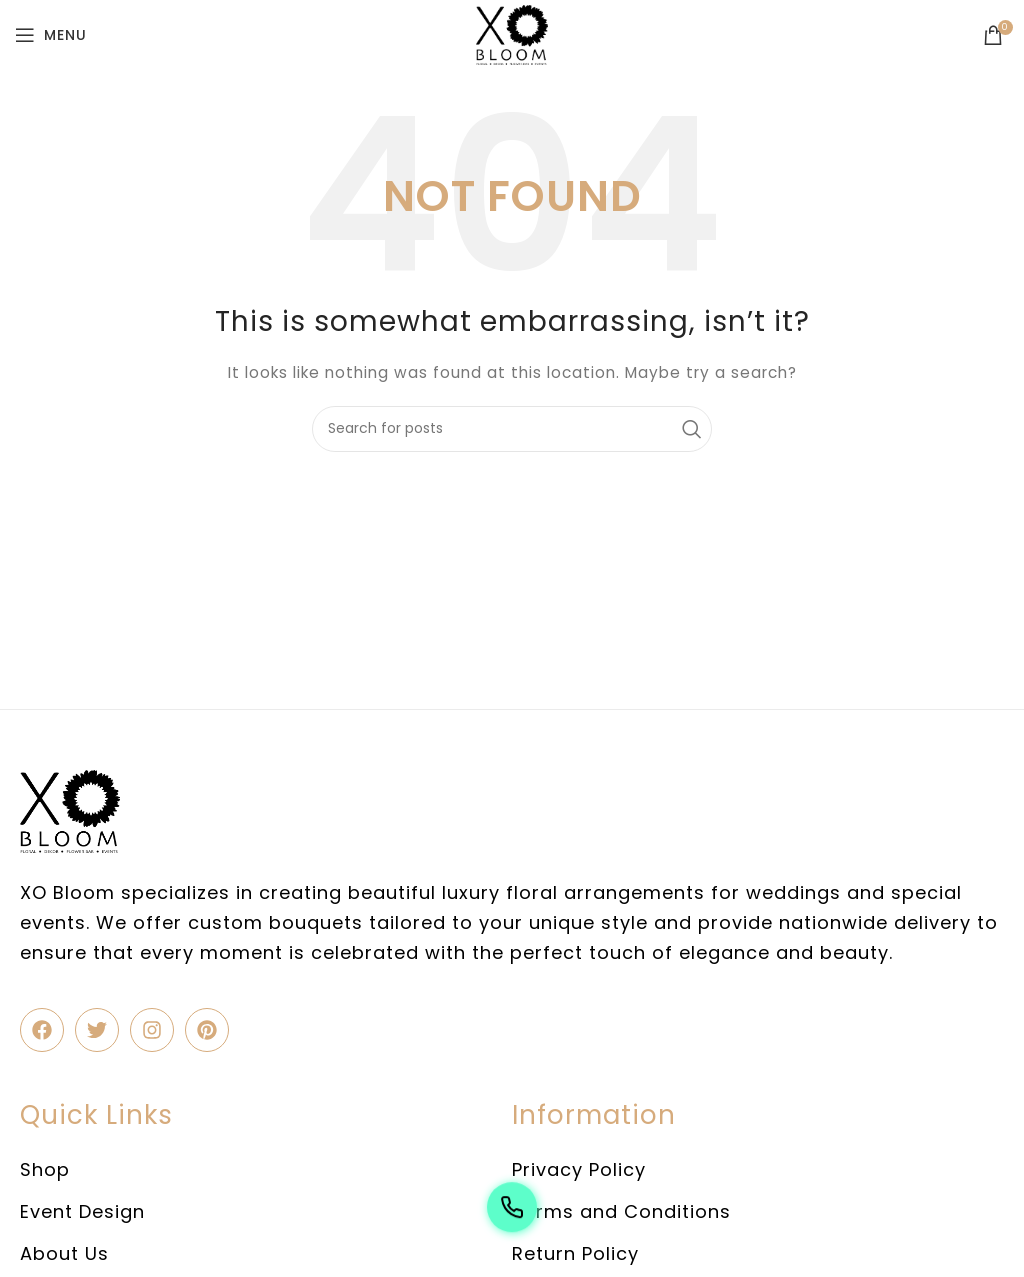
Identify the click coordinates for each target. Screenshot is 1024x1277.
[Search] (512, 429)
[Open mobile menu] (51, 35)
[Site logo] (512, 34)
